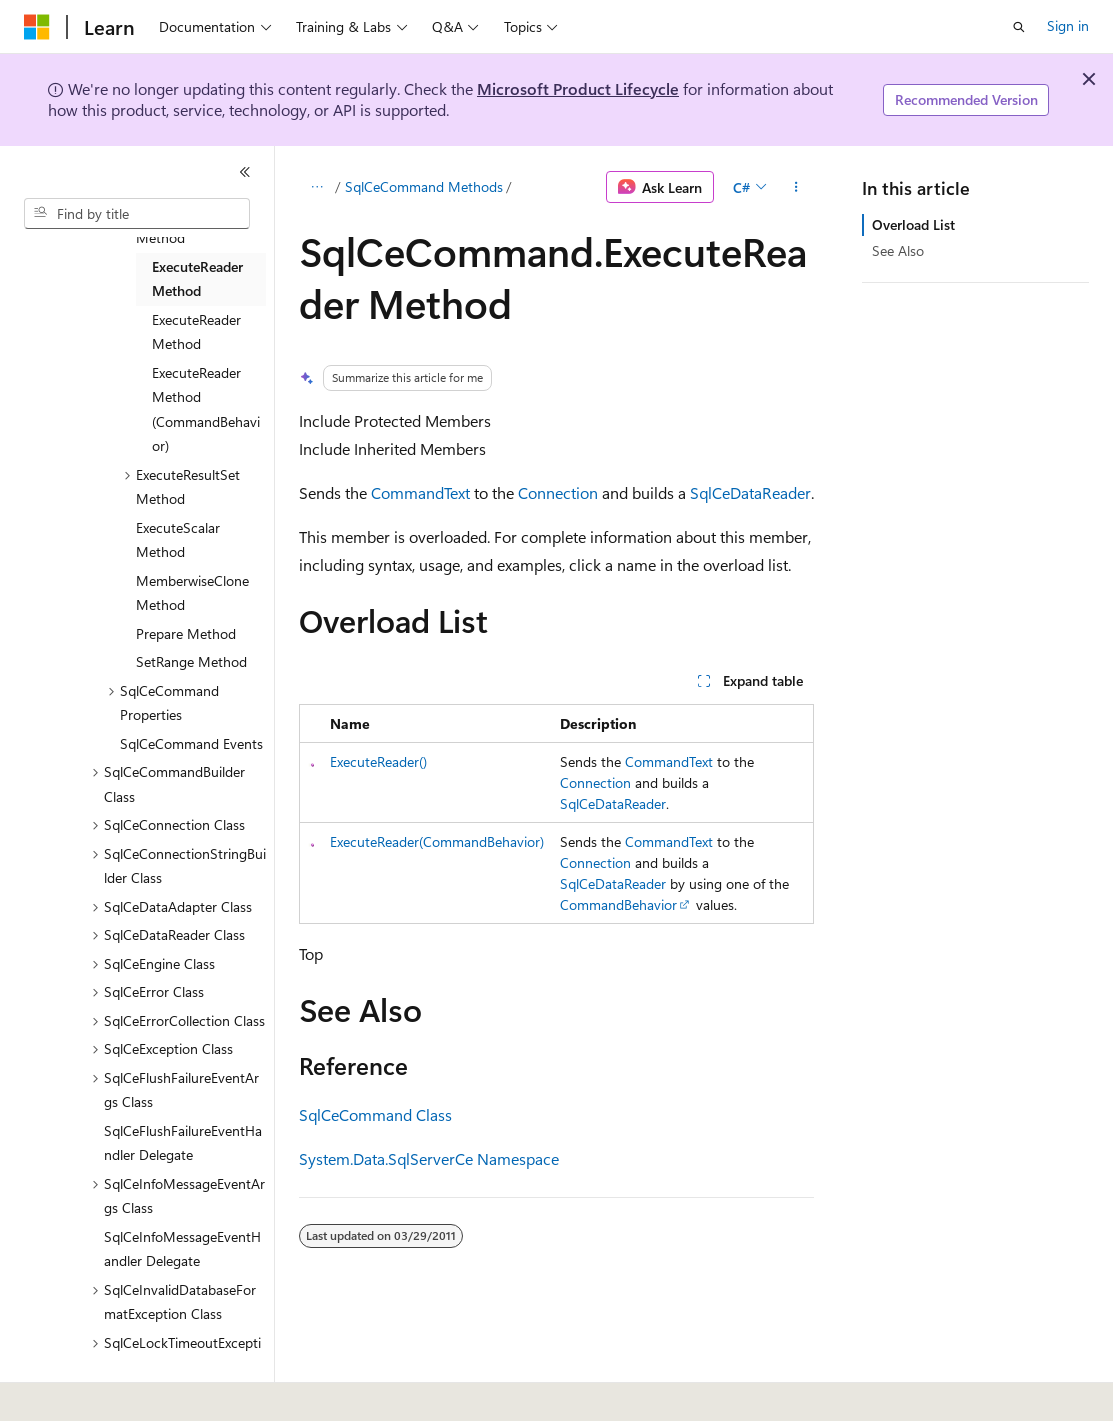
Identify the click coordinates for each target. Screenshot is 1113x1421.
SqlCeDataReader (750, 492)
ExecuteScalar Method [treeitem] (178, 540)
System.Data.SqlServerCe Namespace (429, 1158)
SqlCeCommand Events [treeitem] (191, 743)
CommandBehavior (618, 904)
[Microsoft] (37, 27)
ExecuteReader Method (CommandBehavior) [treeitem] (206, 409)
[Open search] (1019, 27)
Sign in (1068, 25)
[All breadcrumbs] (316, 187)
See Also (898, 250)
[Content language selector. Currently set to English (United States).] (115, 1392)
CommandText (420, 492)
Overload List (913, 224)
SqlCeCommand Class (375, 1114)
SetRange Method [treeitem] (191, 661)
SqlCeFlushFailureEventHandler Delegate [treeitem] (183, 1143)
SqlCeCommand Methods (424, 186)
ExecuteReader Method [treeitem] (197, 279)
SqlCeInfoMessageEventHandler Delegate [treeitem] (182, 1249)
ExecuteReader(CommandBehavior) (437, 841)
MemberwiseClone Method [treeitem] (192, 593)
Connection (558, 492)
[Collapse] (245, 172)
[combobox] (137, 214)
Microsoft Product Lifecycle (578, 88)
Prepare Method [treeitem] (186, 633)
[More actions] (796, 187)
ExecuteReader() (378, 761)
